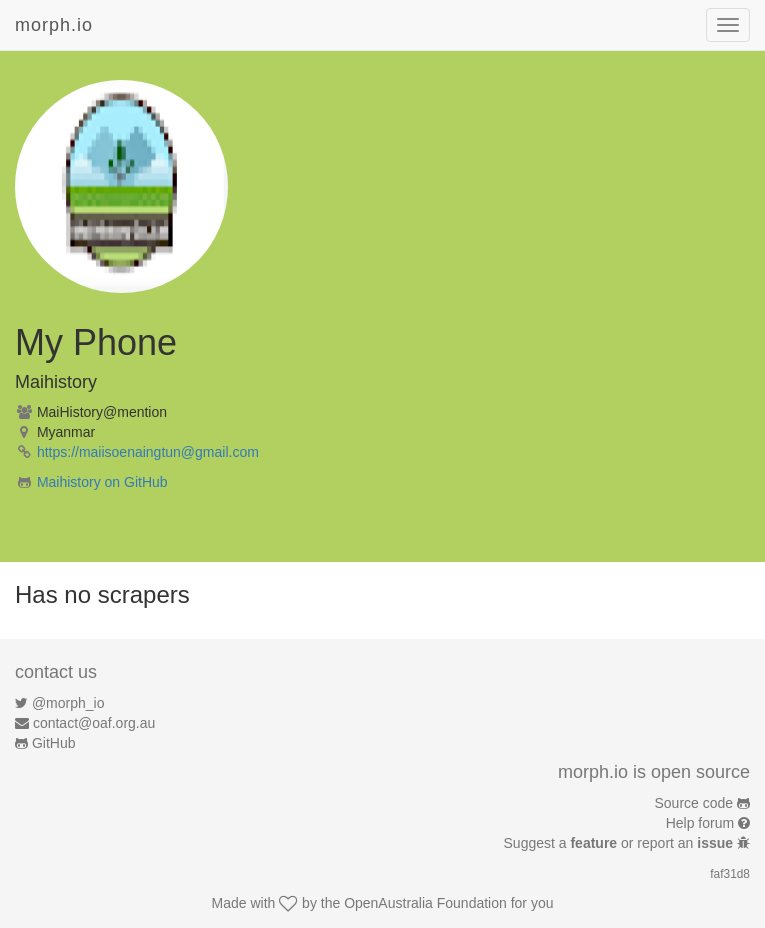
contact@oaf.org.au (94, 723)
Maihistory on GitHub (102, 482)
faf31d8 (730, 874)
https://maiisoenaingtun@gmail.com (148, 452)
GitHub (54, 743)
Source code (694, 803)
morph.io (54, 25)
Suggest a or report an (620, 843)
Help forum (700, 823)
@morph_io (68, 703)
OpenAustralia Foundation (425, 903)
